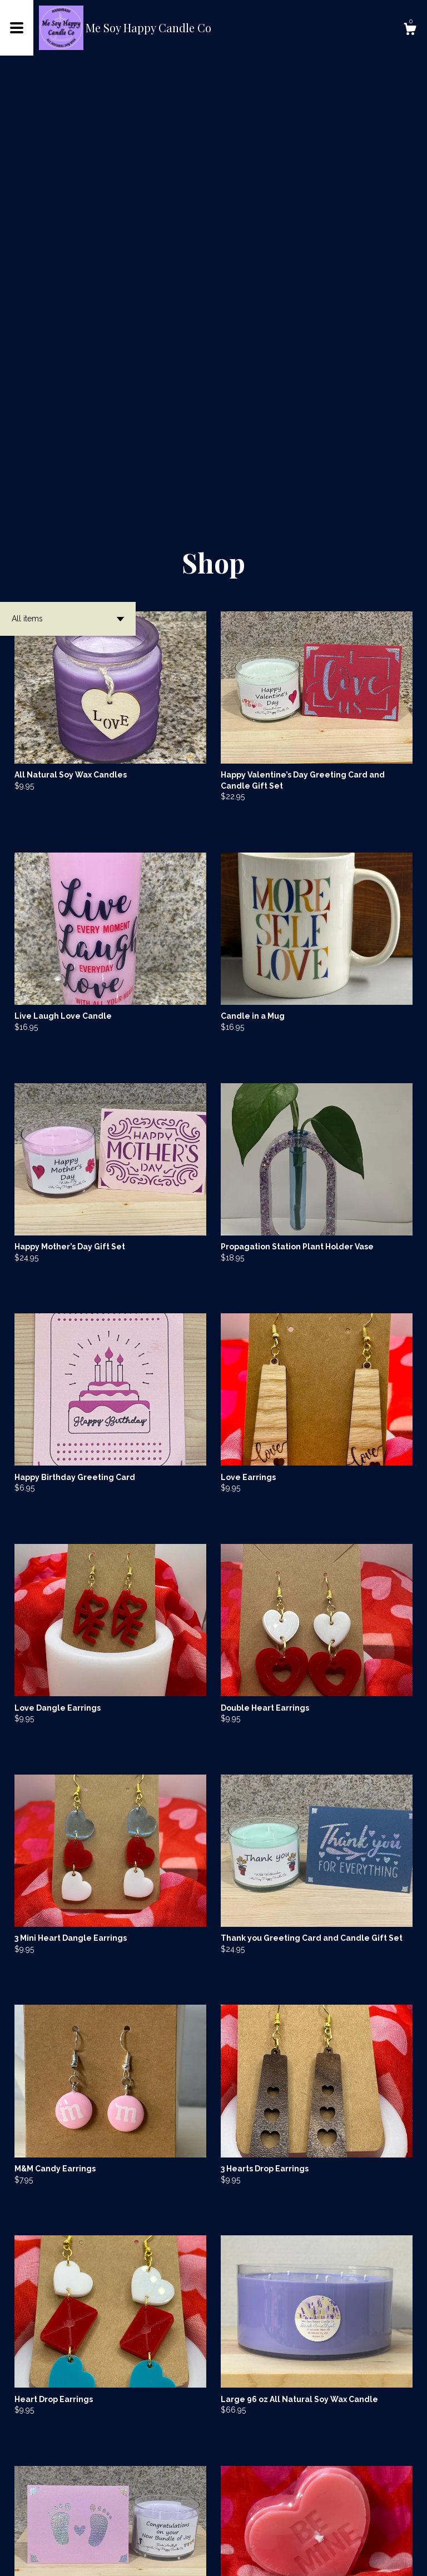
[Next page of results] (287, 2530)
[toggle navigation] (16, 28)
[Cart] (410, 30)
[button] (68, 195)
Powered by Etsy (163, 2559)
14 (271, 2530)
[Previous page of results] (141, 2530)
